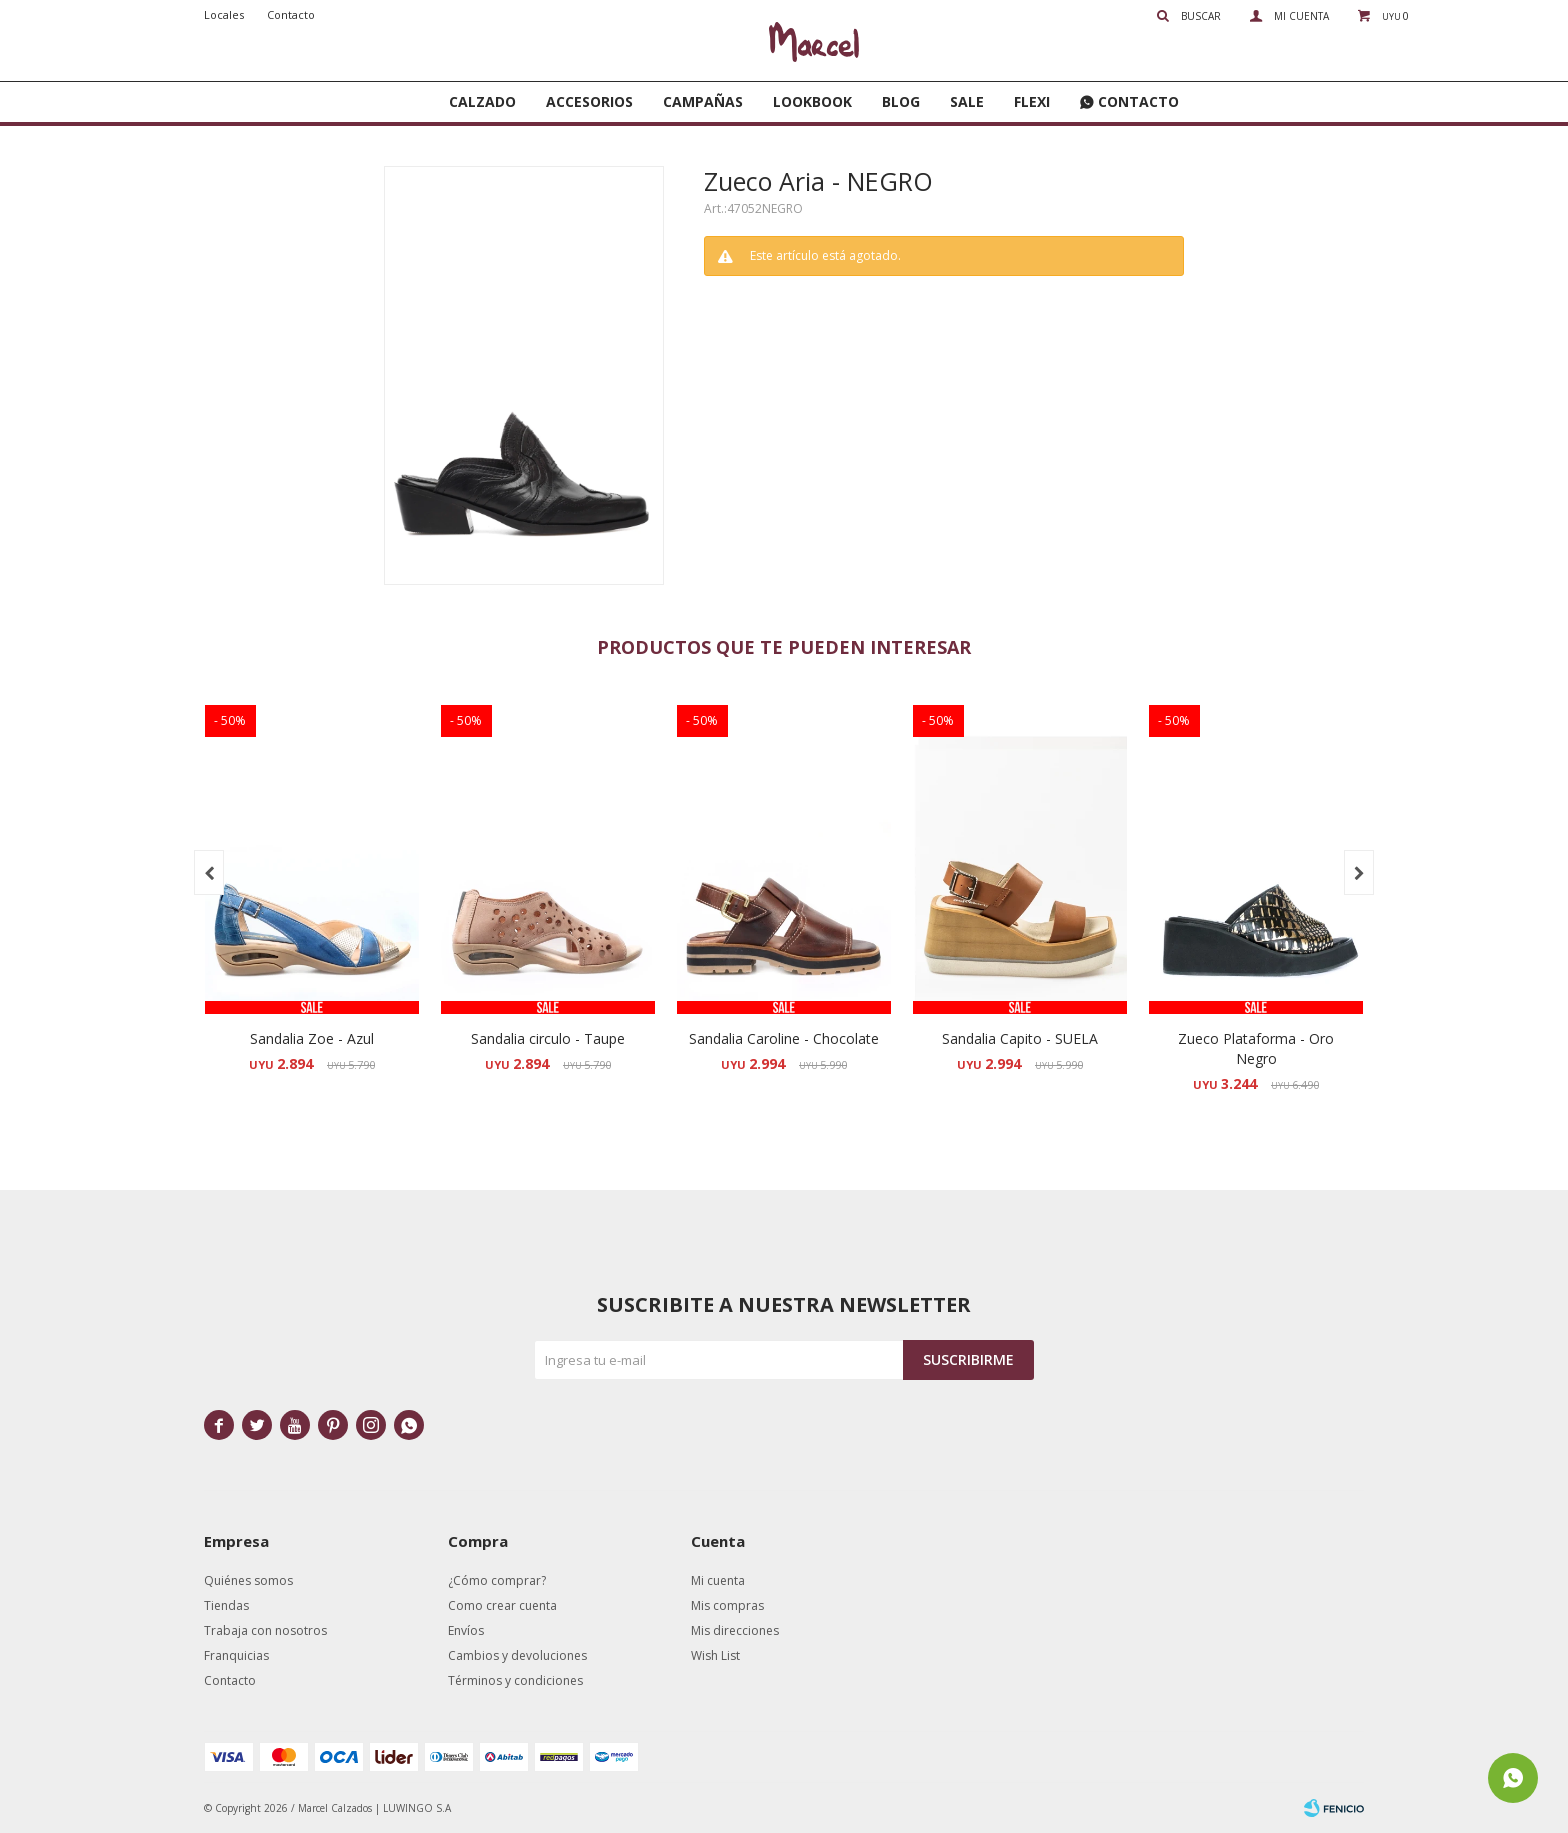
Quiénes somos (248, 1580)
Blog (901, 101)
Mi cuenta (718, 1580)
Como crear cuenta (502, 1605)
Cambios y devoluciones (517, 1655)
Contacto (1138, 101)
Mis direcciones (735, 1630)
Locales (224, 14)
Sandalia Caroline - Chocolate (784, 1038)
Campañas (703, 101)
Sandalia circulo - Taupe (548, 1038)
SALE (967, 101)
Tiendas (226, 1605)
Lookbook (812, 101)
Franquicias (236, 1655)
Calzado (482, 101)
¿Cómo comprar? (497, 1580)
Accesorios (589, 101)
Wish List (715, 1655)
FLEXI (1032, 101)
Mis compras (727, 1605)
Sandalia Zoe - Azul (312, 1038)
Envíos (466, 1630)
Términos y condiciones (515, 1680)
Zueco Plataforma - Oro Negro (1256, 1048)
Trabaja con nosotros (265, 1630)
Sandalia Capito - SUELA (1020, 1038)
